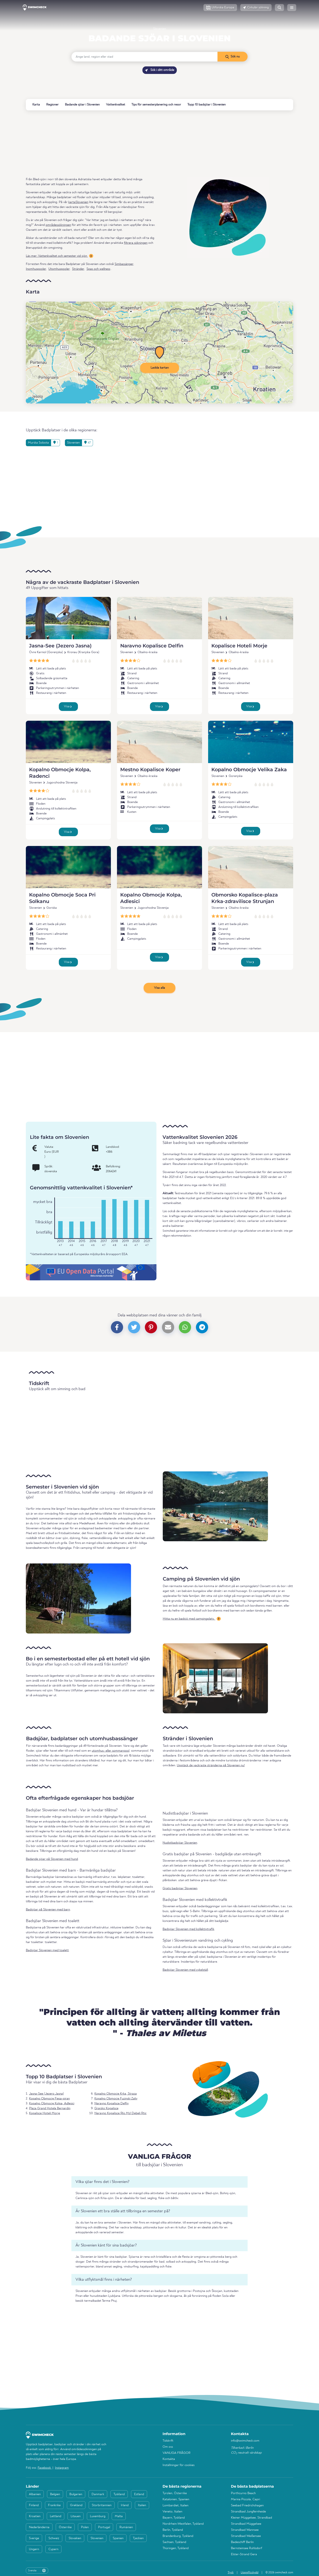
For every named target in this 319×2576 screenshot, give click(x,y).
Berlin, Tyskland (173, 2530)
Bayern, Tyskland (174, 2517)
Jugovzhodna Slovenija (62, 782)
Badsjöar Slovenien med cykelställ (185, 1970)
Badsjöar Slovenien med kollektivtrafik (188, 1929)
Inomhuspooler (36, 269)
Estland (139, 2494)
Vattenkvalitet (115, 104)
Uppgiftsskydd (249, 2572)
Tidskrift (168, 2440)
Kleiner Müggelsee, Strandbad (251, 2517)
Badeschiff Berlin (242, 2542)
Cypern (53, 2549)
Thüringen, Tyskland (176, 2548)
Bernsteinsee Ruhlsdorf (246, 2548)
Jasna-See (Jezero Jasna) (60, 646)
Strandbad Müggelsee (246, 2523)
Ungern (34, 2549)
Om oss (168, 2447)
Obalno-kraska (147, 652)
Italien (142, 2505)
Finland (34, 2505)
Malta (119, 2516)
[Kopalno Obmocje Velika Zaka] (250, 742)
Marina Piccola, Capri (245, 2499)
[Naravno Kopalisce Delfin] (159, 618)
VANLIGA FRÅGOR (176, 2453)
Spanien (118, 2538)
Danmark (98, 2494)
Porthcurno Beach (243, 2493)
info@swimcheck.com (245, 2440)
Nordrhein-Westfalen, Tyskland (183, 2523)
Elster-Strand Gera (244, 2554)
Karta (36, 104)
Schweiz (53, 2538)
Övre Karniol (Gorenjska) (46, 652)
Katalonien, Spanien (176, 2499)
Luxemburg (97, 2516)
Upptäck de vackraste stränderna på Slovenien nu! (211, 1765)
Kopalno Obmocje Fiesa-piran (49, 2098)
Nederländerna (39, 2527)
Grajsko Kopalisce (106, 2108)
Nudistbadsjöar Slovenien (180, 1842)
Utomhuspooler (59, 269)
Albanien (35, 2494)
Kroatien (34, 2516)
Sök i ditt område (159, 70)
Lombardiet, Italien (175, 2505)
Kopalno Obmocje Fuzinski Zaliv (115, 2098)
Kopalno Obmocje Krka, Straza (115, 2093)
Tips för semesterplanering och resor (156, 104)
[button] (220, 7)
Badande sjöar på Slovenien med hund (52, 1859)
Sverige (34, 2538)
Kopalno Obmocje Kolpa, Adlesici (51, 2103)
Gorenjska (236, 776)
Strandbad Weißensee (246, 2536)
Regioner (52, 104)
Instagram (62, 2467)
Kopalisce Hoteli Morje (239, 646)
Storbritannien (101, 2505)
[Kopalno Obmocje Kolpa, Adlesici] (159, 867)
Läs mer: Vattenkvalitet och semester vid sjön (59, 256)
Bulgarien (75, 2494)
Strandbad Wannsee (245, 2530)
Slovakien (75, 2538)
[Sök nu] (232, 57)
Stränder (78, 269)
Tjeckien (138, 2538)
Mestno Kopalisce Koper (150, 769)
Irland (125, 2505)
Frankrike (54, 2505)
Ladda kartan (160, 367)
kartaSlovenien (78, 202)
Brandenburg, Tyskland (178, 2536)
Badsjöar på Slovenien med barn (48, 1909)
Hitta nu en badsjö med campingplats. (192, 1619)
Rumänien (126, 2527)
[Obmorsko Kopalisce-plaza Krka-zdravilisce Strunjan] (250, 867)
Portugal (104, 2527)
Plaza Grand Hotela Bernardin (49, 2108)
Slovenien (159, 29)
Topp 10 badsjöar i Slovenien (206, 104)
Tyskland (119, 2494)
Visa (68, 706)
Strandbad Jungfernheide (248, 2511)
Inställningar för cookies (178, 2465)
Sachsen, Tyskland (174, 2542)
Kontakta (169, 2459)
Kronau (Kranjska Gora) (83, 652)
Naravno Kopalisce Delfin (151, 646)
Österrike (65, 2527)
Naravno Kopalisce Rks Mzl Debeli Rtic (120, 2113)
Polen (85, 2527)
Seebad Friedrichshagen (247, 2505)
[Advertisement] (148, 143)
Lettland (55, 2516)
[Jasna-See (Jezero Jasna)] (68, 618)
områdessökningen (58, 225)
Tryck (231, 2572)
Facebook (45, 2467)
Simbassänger (124, 264)
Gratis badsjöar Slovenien (180, 1888)
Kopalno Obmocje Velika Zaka (249, 769)
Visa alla (159, 988)
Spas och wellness (98, 269)
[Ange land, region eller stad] (144, 57)
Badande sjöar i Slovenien (82, 104)
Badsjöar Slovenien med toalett (47, 1950)
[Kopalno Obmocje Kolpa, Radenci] (68, 742)
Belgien (55, 2494)
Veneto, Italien (172, 2511)
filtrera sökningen (135, 243)
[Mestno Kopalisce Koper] (159, 742)
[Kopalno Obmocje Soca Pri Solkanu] (68, 867)
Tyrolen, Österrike (175, 2493)
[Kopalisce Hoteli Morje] (250, 618)
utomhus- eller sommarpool (110, 1750)
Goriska (51, 908)
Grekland (76, 2505)
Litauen (76, 2516)
